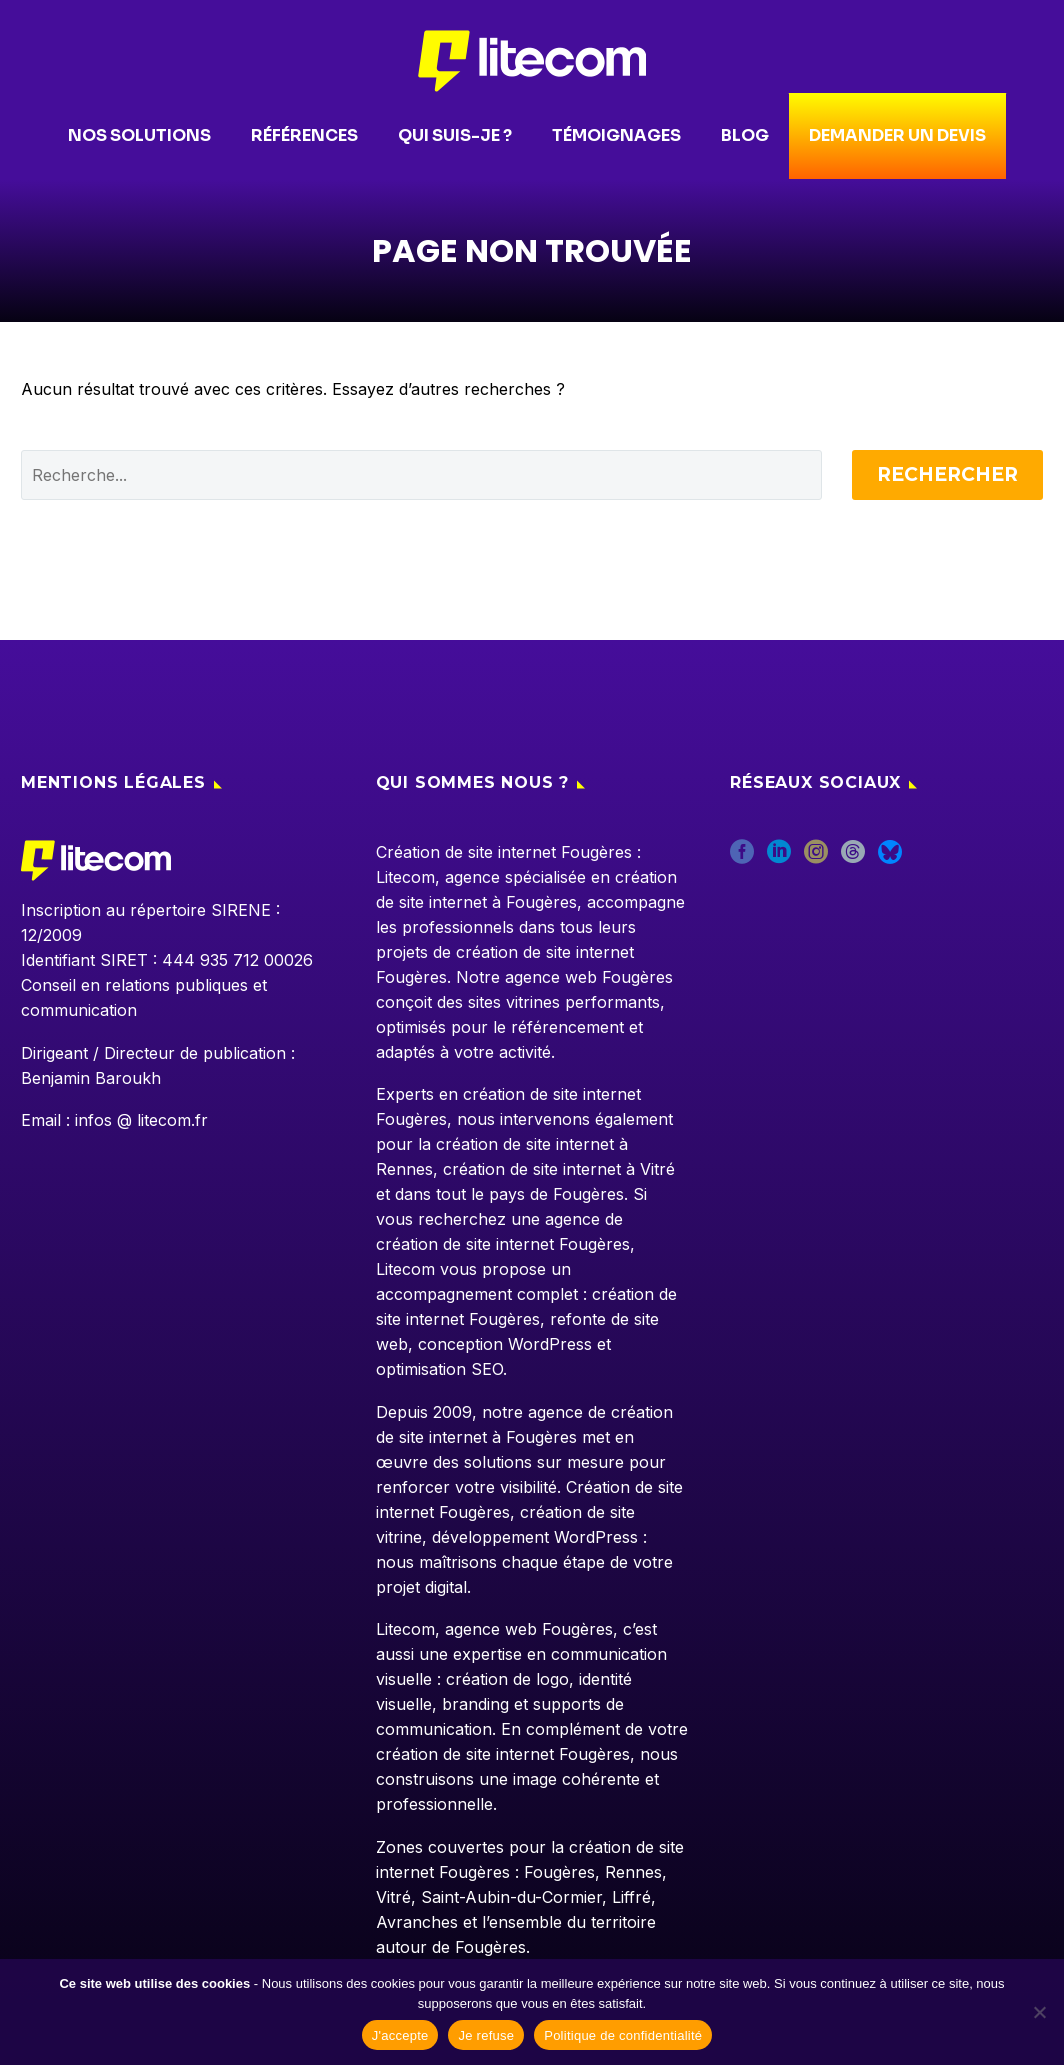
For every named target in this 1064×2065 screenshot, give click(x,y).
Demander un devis (897, 135)
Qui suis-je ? (450, 135)
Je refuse (486, 2035)
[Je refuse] (1039, 2012)
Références (299, 135)
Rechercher (947, 474)
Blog (740, 135)
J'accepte (400, 2035)
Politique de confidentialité (623, 2035)
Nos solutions (134, 135)
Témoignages (611, 135)
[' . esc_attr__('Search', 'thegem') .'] (421, 475)
